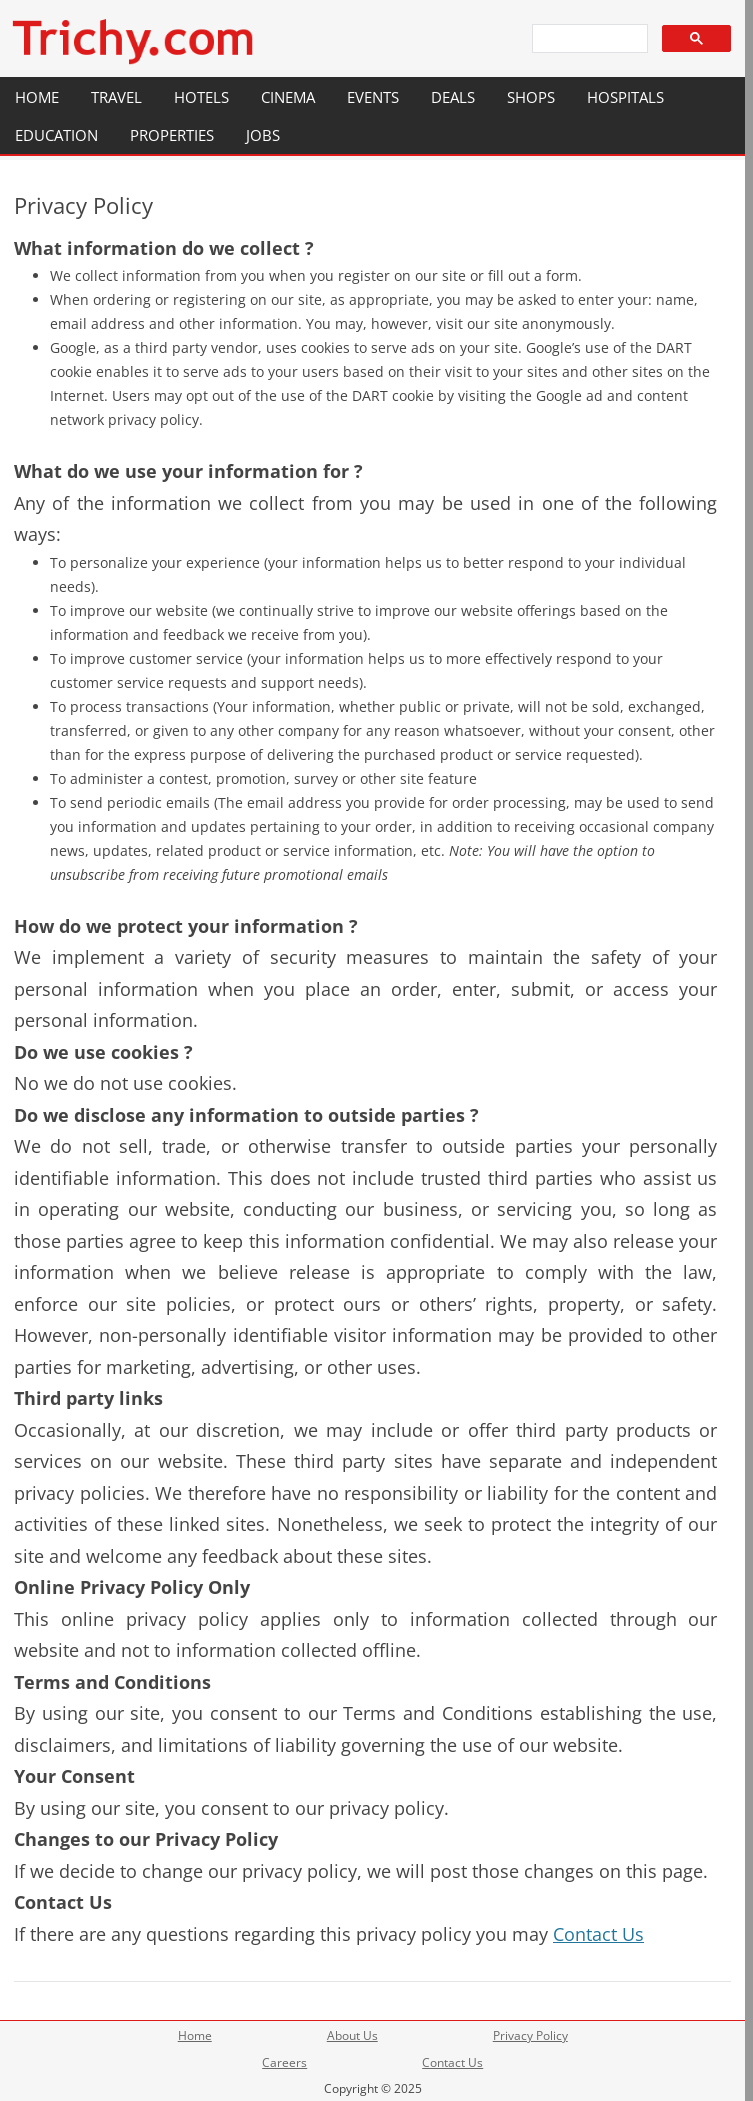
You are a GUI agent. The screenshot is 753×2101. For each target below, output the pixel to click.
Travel (116, 97)
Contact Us (598, 1934)
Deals (453, 97)
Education (56, 135)
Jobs (263, 135)
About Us (352, 2035)
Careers (284, 2062)
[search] (588, 39)
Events (373, 97)
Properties (172, 135)
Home (37, 97)
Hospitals (625, 97)
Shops (531, 97)
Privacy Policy (530, 2035)
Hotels (201, 97)
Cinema (288, 97)
